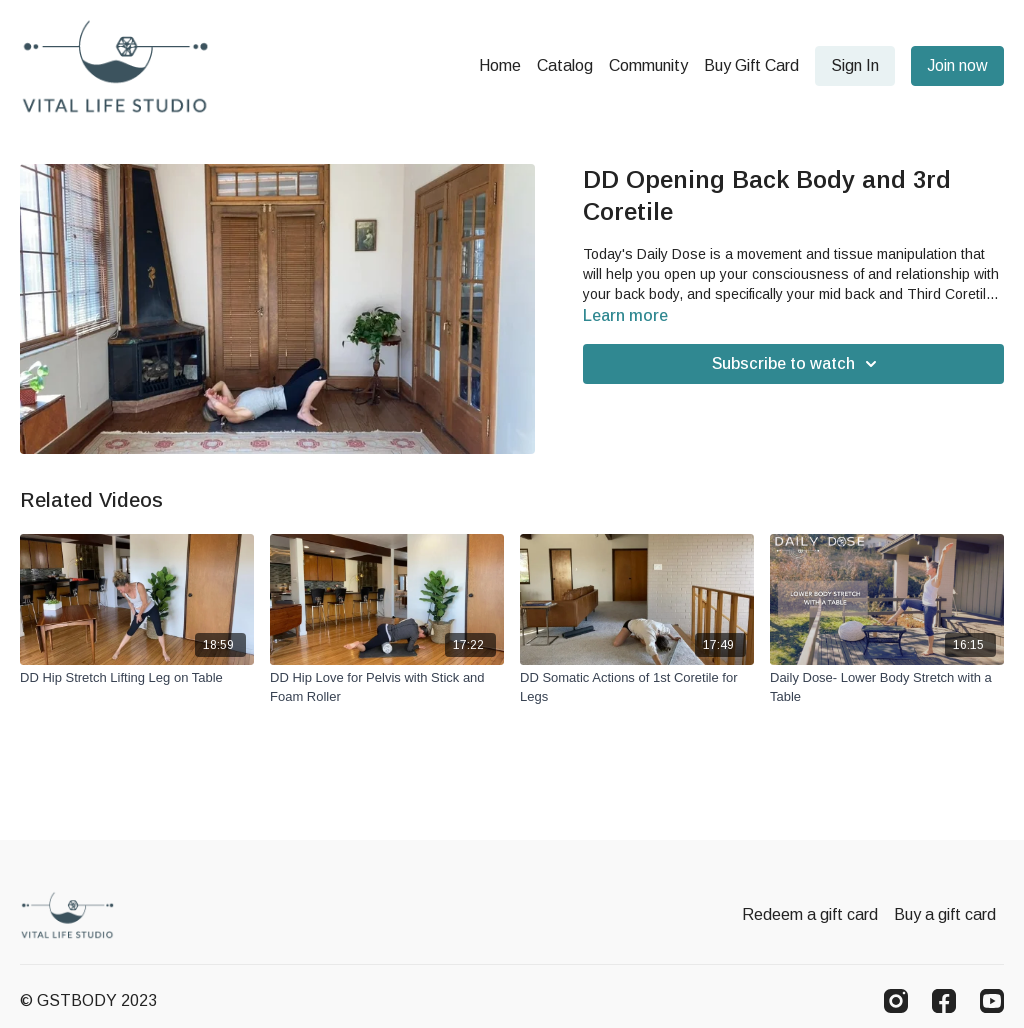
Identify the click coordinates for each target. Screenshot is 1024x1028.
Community (648, 65)
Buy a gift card (945, 914)
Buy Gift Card (751, 65)
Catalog (565, 65)
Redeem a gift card (810, 914)
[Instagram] (896, 1001)
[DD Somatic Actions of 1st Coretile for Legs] (637, 687)
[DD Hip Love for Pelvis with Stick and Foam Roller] (387, 687)
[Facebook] (944, 1001)
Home (500, 65)
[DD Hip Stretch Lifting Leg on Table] (137, 678)
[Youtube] (992, 1001)
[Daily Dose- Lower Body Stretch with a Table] (887, 687)
